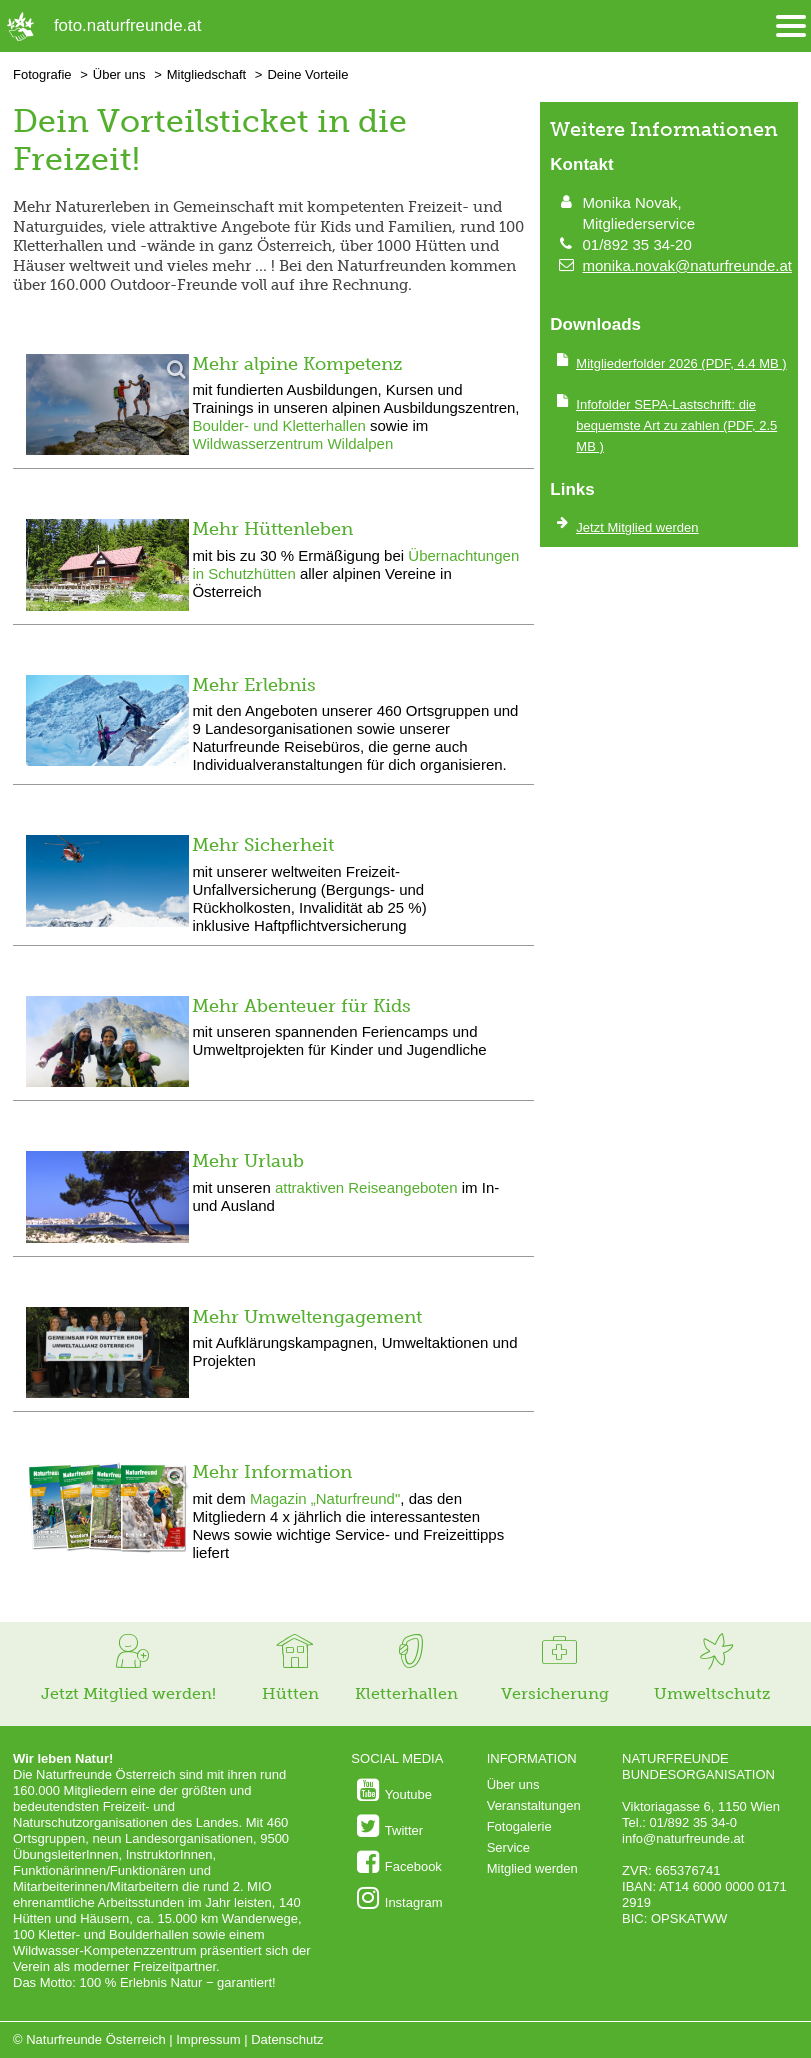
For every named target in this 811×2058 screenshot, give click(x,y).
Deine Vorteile (307, 74)
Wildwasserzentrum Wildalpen (292, 443)
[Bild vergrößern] (107, 406)
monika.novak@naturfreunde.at (687, 265)
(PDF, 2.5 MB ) (676, 425)
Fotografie (42, 74)
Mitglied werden (532, 1868)
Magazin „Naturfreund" (325, 1498)
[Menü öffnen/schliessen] (791, 26)
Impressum (208, 2039)
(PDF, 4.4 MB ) (681, 363)
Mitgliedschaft (206, 74)
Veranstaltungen (534, 1805)
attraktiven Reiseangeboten (366, 1187)
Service (508, 1847)
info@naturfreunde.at (683, 1838)
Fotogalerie (519, 1826)
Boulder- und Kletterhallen (281, 425)
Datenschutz (287, 2039)
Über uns (119, 74)
